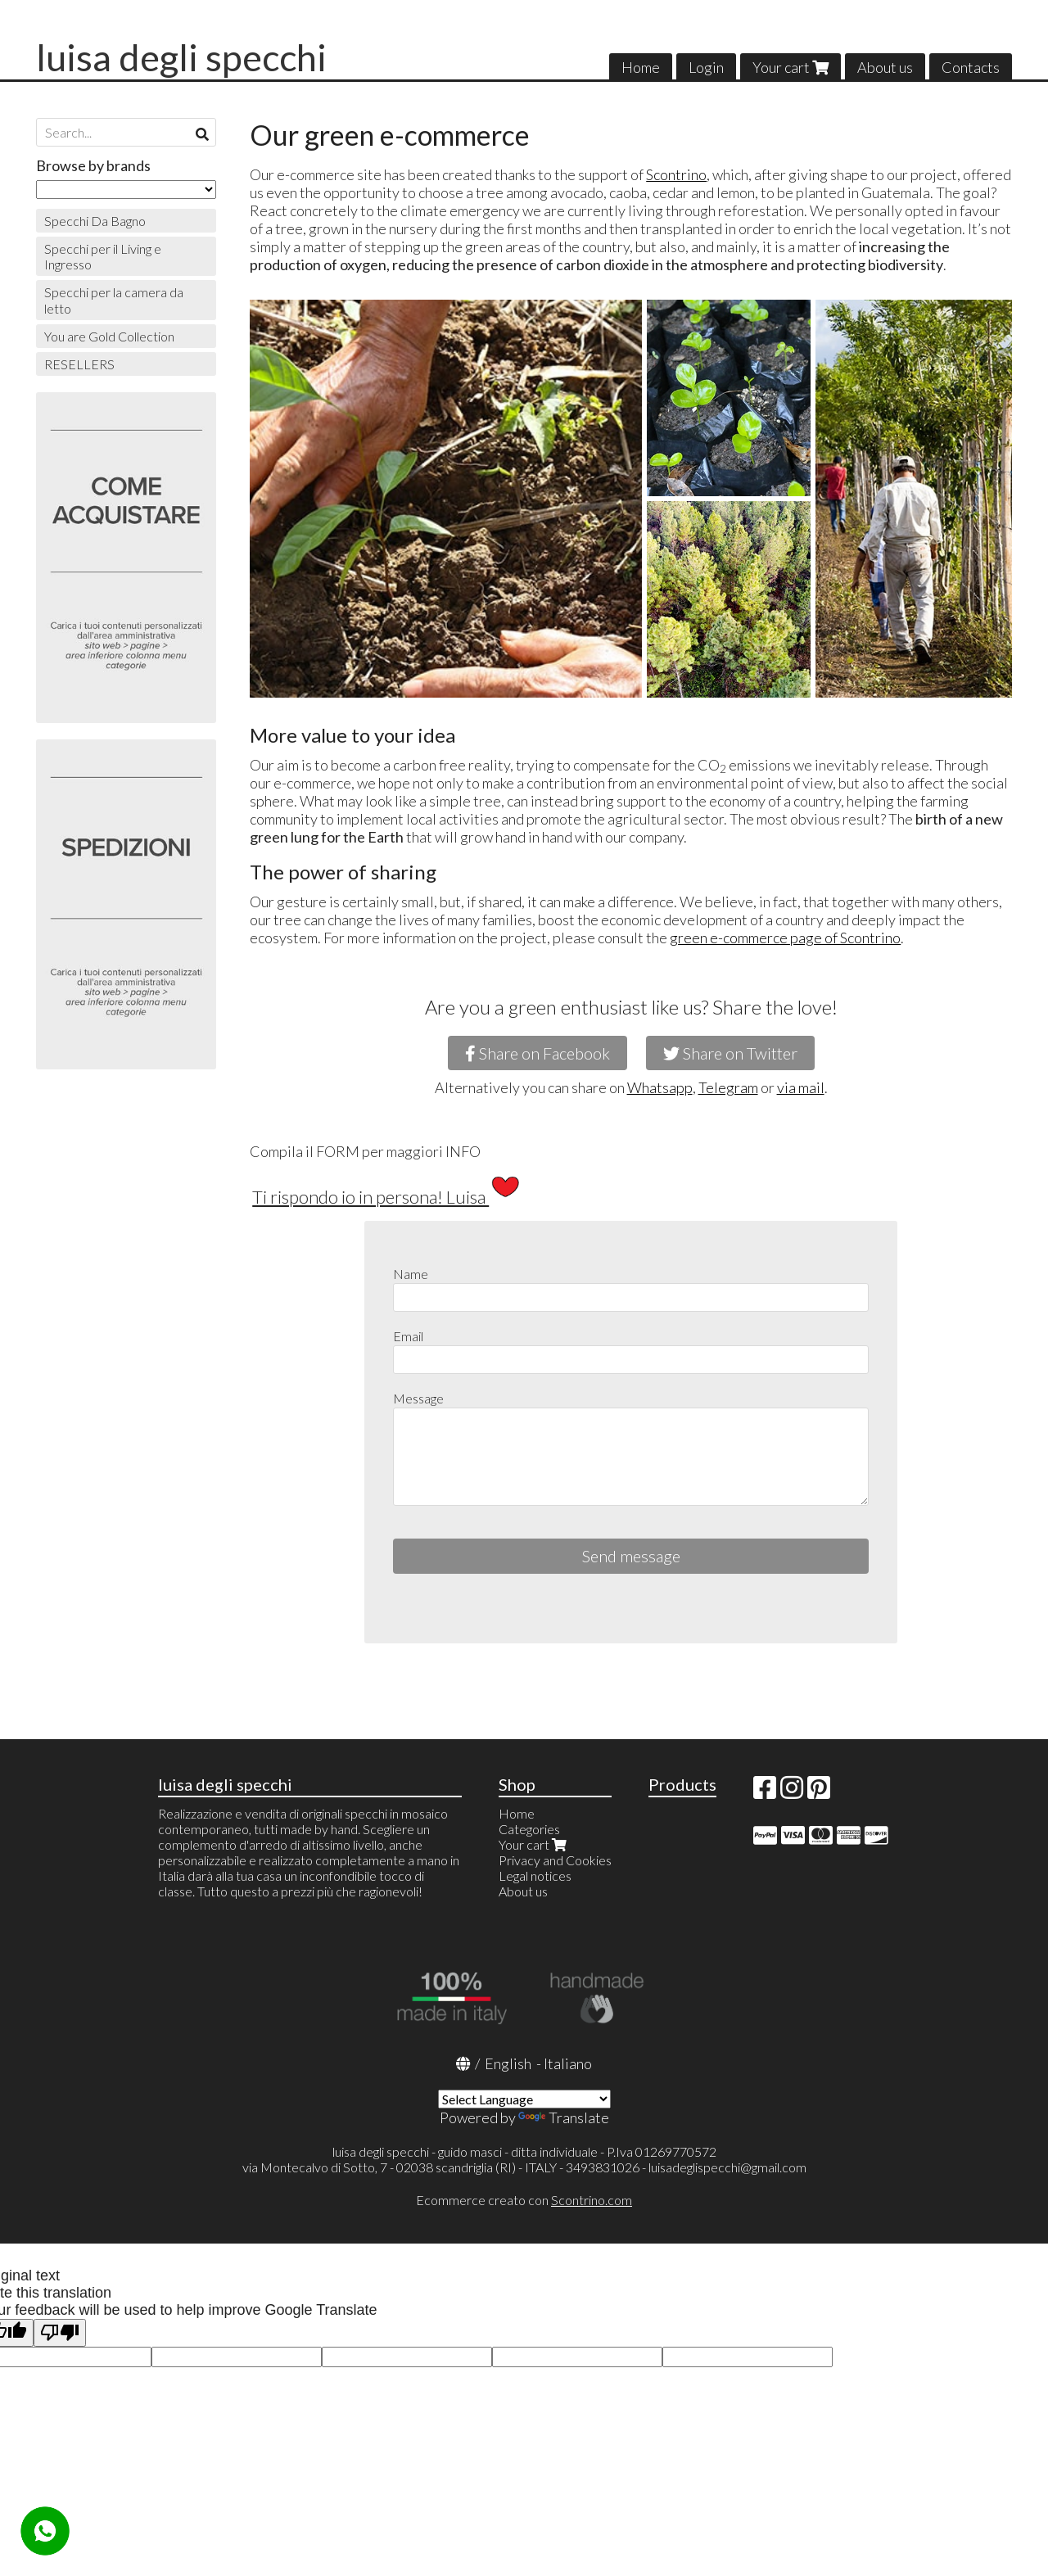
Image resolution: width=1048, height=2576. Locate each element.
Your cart (790, 67)
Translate (563, 2117)
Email (408, 1336)
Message (418, 1398)
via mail (800, 1087)
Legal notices (535, 1875)
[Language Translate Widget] (524, 2099)
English (508, 2063)
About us (885, 67)
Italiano (568, 2063)
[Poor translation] (60, 2333)
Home (640, 67)
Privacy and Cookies (555, 1860)
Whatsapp (660, 1087)
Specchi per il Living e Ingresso (102, 256)
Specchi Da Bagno (95, 220)
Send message (631, 1556)
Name (410, 1273)
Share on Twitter (730, 1053)
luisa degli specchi (181, 57)
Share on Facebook (537, 1053)
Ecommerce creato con (524, 2200)
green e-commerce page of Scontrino (785, 938)
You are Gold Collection (109, 336)
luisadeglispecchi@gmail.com (727, 2167)
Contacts (971, 67)
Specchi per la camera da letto (113, 299)
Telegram (728, 1087)
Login (706, 67)
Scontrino (676, 174)
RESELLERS (79, 364)
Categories (529, 1829)
